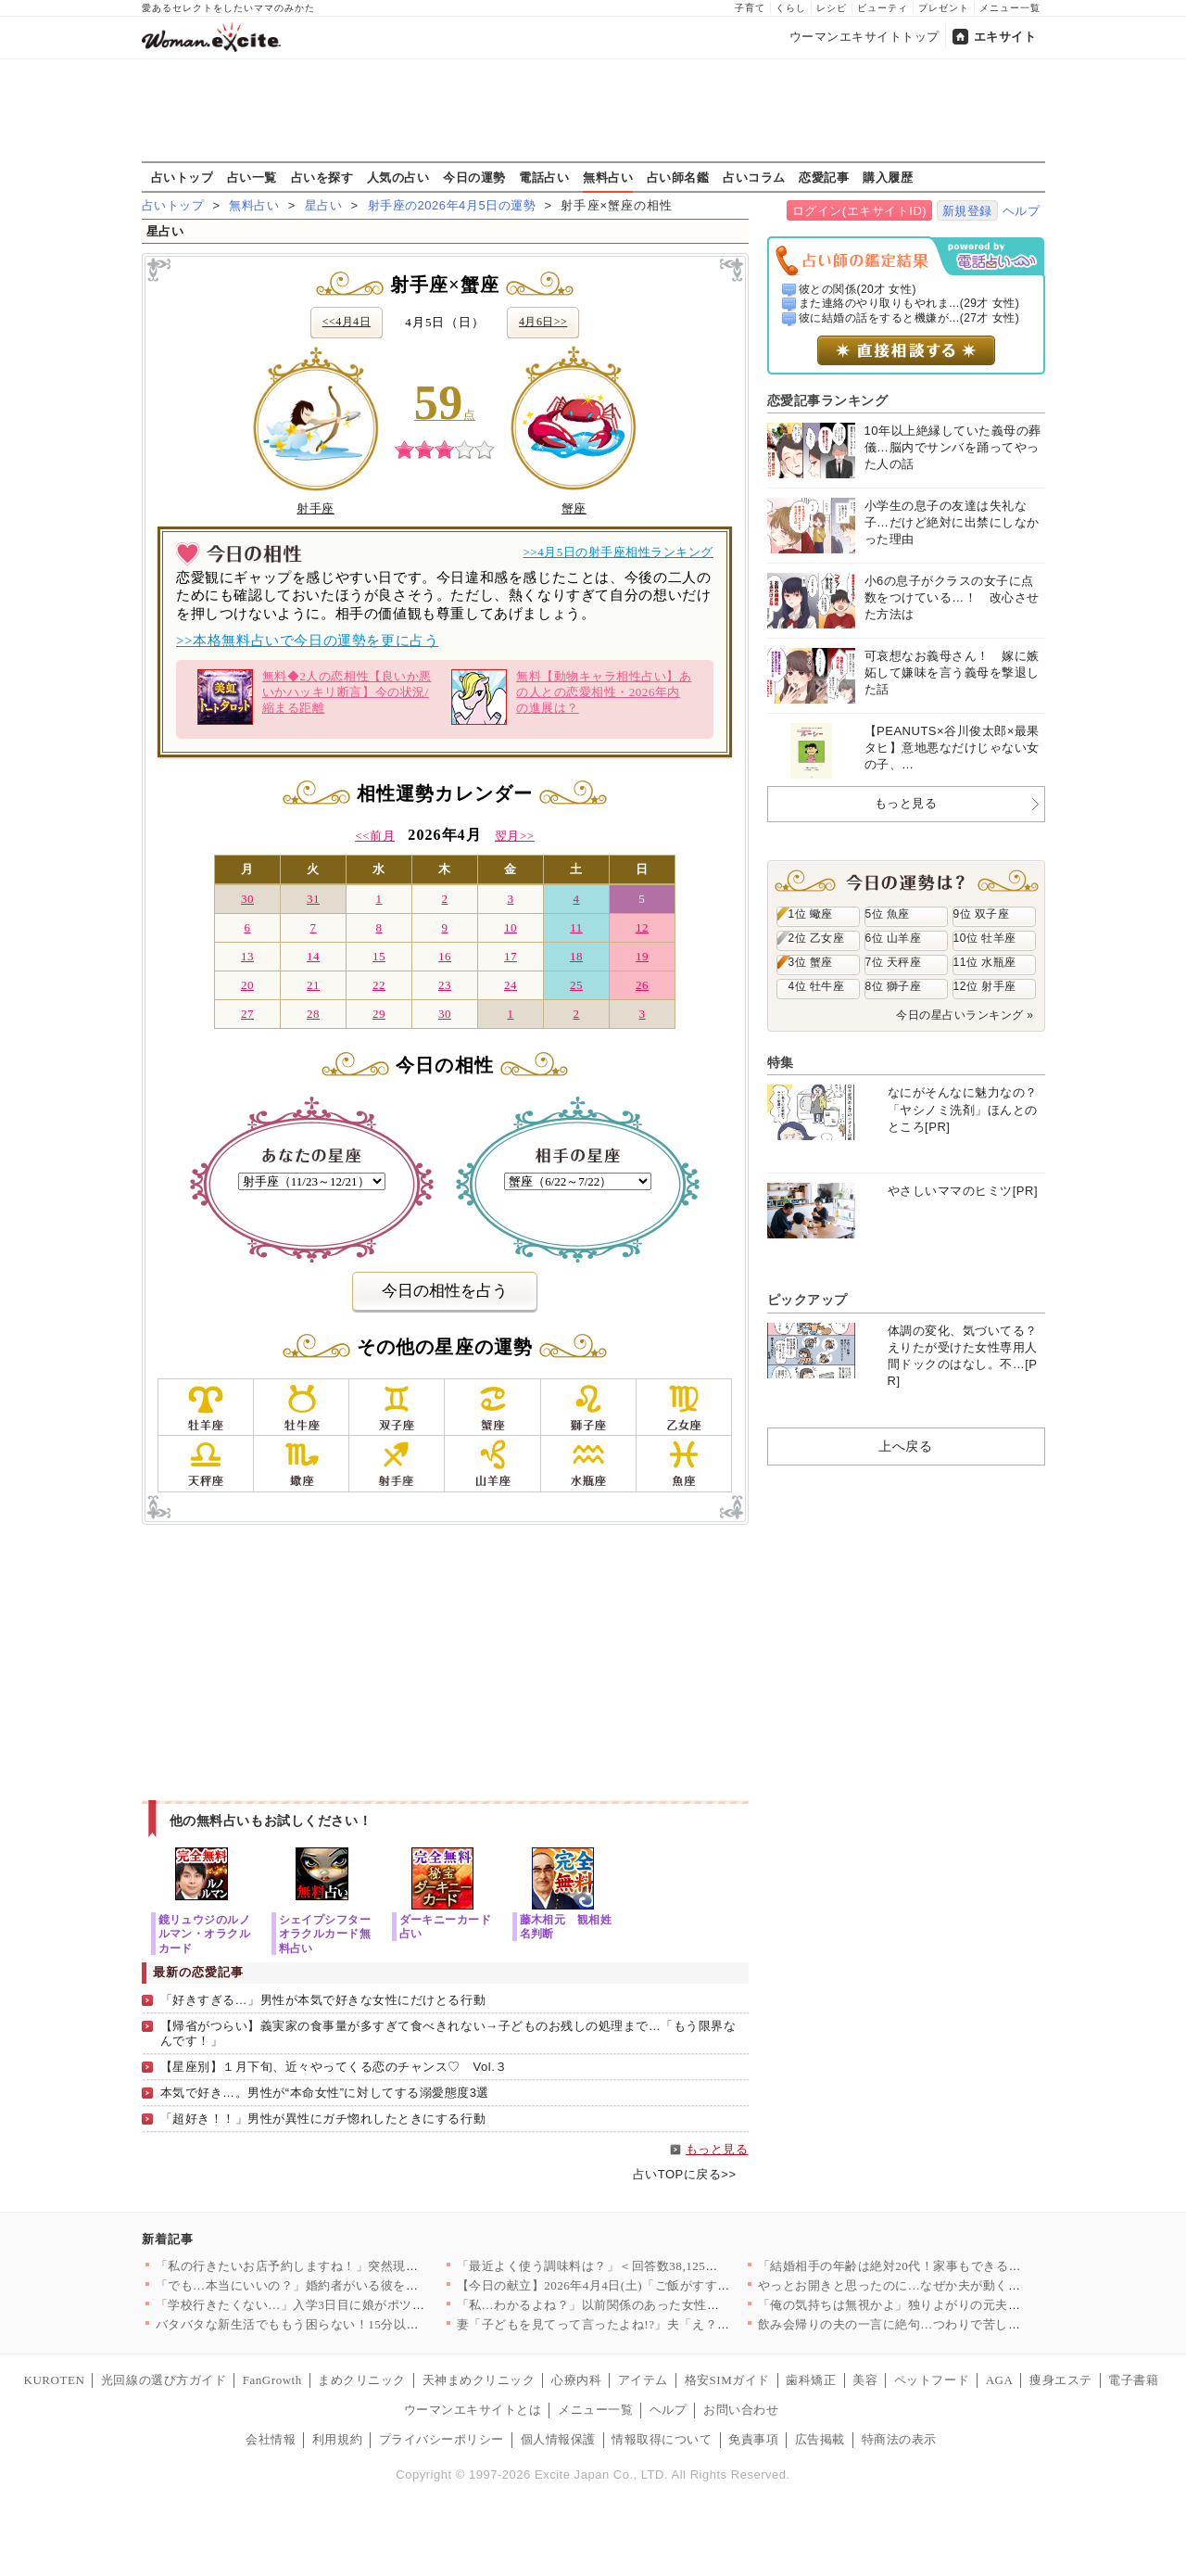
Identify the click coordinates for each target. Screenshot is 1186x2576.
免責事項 (753, 2439)
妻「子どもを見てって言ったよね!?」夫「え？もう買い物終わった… (650, 2324)
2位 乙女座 (817, 938)
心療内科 (576, 2380)
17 (510, 956)
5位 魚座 (887, 913)
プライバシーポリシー (441, 2439)
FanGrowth (272, 2380)
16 (444, 956)
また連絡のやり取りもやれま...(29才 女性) (909, 303)
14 (313, 956)
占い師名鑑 (678, 177)
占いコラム (754, 177)
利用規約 (337, 2439)
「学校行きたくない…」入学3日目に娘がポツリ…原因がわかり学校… (353, 2305)
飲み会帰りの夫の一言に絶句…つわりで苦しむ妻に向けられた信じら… (958, 2324)
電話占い (544, 177)
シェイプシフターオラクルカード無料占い (325, 1933)
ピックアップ (807, 1299)
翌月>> (515, 836)
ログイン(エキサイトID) (859, 211)
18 (576, 956)
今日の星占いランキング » (964, 1015)
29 (378, 1014)
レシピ (831, 8)
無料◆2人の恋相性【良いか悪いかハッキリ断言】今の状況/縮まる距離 (314, 697)
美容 (864, 2380)
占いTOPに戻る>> (685, 2174)
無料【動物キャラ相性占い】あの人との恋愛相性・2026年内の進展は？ (571, 697)
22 (378, 985)
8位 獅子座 (893, 986)
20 (247, 985)
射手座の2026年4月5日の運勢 (452, 205)
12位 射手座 (984, 986)
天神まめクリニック (479, 2380)
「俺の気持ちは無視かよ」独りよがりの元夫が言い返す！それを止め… (958, 2305)
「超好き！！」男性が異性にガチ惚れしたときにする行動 (323, 2119)
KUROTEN (54, 2380)
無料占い (608, 177)
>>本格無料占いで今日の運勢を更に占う (307, 640)
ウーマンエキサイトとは (473, 2410)
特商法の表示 (899, 2439)
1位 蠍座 (811, 913)
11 (576, 927)
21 (313, 985)
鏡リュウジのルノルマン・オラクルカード (204, 1933)
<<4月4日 (346, 321)
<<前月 (375, 836)
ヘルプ (1022, 211)
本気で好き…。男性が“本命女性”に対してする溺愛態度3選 (324, 2093)
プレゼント (943, 8)
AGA (1000, 2380)
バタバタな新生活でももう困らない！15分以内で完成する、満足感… (350, 2324)
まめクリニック (362, 2380)
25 (576, 985)
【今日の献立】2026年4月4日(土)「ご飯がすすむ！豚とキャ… (631, 2285)
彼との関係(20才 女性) (857, 289)
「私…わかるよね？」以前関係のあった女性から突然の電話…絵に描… (657, 2305)
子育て (750, 8)
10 (510, 927)
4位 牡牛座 (817, 986)
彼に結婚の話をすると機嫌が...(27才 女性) (909, 317)
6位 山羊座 (893, 938)
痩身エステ (1060, 2380)
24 (510, 985)
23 (444, 985)
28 (313, 1014)
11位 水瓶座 (984, 962)
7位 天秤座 (893, 962)
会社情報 (271, 2439)
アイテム (643, 2380)
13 (247, 956)
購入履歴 (888, 177)
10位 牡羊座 (984, 938)
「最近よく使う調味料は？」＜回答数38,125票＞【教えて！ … (633, 2266)
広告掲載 (820, 2439)
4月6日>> (543, 321)
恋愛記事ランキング (828, 400)
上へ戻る (905, 1446)
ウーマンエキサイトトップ (864, 37)
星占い (324, 205)
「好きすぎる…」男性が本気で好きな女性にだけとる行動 (323, 2000)
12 (642, 927)
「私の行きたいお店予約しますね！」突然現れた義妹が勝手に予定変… (356, 2266)
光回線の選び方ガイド (163, 2380)
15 (378, 956)
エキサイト (1005, 37)
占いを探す (322, 177)
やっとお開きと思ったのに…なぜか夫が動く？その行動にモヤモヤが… (958, 2285)
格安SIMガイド (727, 2380)
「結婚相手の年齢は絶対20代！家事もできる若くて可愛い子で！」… (952, 2266)
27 (247, 1014)
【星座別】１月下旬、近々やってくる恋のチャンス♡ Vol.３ (334, 2067)
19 (642, 956)
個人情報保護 (558, 2439)
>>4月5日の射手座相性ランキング (618, 552)
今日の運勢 (474, 177)
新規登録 (967, 211)
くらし (791, 8)
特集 (780, 1062)
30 (247, 899)
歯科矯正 (811, 2380)
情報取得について (662, 2439)
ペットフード (931, 2380)
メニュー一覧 (1010, 8)
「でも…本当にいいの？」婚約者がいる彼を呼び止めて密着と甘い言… (356, 2285)
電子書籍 (1133, 2380)
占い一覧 (252, 177)
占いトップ (182, 177)
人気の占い (398, 177)
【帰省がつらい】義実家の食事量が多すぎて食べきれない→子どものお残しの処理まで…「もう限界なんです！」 (448, 2034)
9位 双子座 (981, 913)
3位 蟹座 (811, 962)
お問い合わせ (740, 2410)
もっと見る (717, 2149)
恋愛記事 (824, 177)
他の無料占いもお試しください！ (271, 1820)
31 (313, 899)
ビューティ (882, 8)
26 (642, 985)
